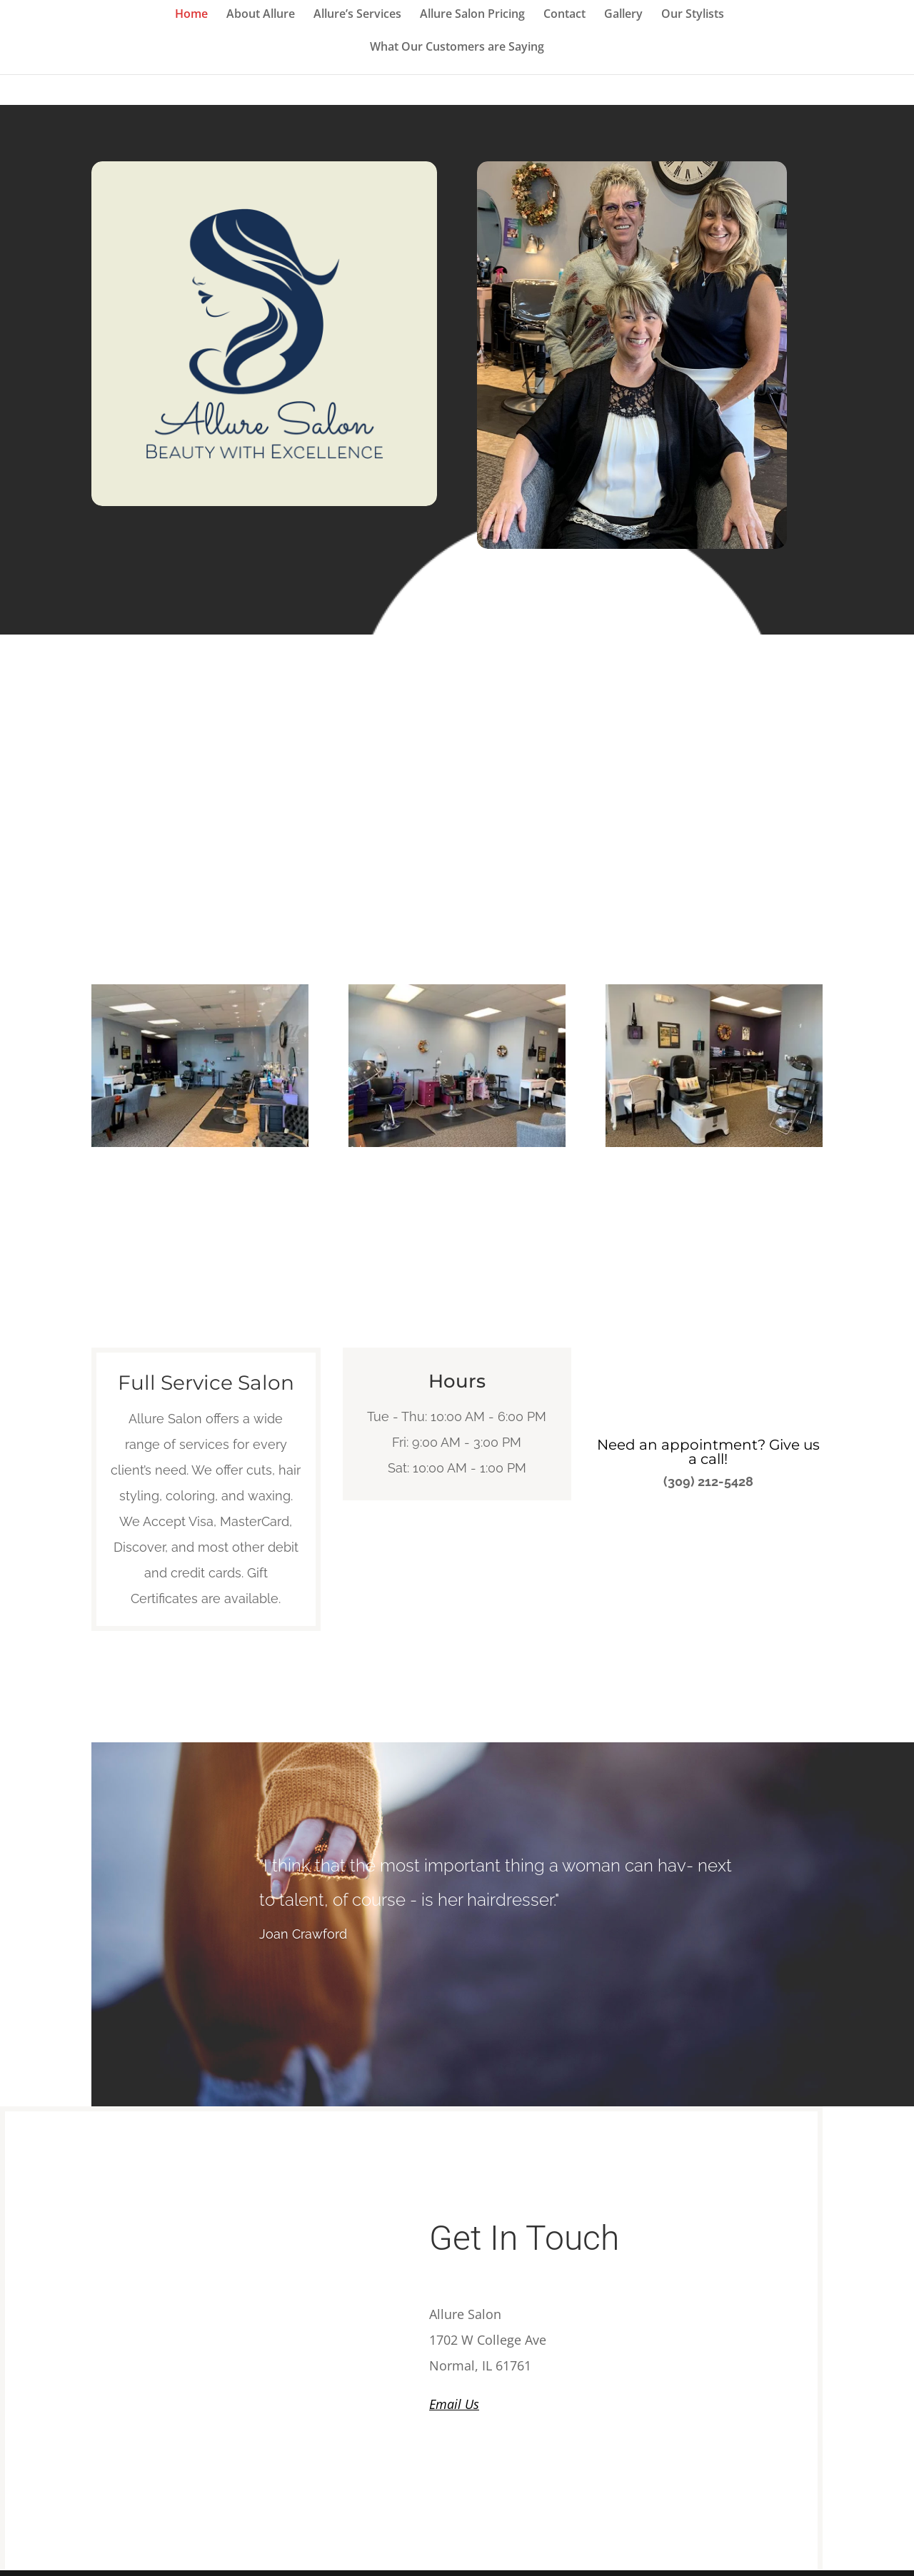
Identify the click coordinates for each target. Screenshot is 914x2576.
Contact (564, 15)
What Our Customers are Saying (457, 47)
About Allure (260, 15)
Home (191, 15)
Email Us (454, 2404)
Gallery (623, 15)
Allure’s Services (357, 15)
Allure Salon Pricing (472, 15)
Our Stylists (692, 15)
